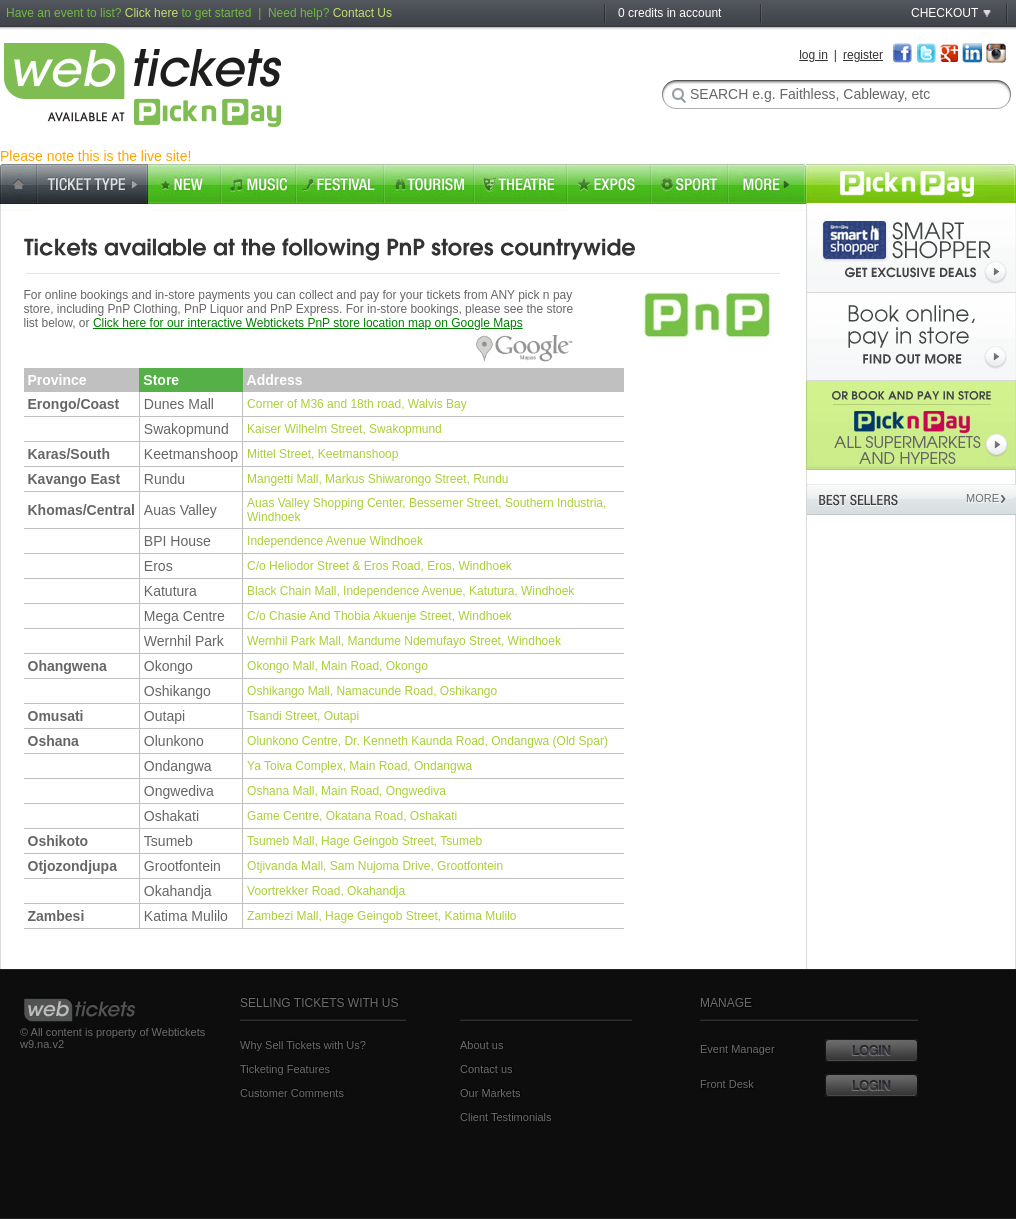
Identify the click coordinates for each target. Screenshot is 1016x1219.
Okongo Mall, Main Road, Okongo (337, 666)
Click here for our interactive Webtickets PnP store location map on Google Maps (308, 323)
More (767, 187)
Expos (609, 187)
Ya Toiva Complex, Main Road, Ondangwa (359, 766)
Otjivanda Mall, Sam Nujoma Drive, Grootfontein (375, 866)
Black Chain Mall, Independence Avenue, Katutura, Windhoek (410, 591)
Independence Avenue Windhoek (335, 541)
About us (481, 1045)
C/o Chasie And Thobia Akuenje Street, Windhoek (379, 616)
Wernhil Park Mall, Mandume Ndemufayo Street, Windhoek (404, 641)
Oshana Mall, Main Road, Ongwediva (346, 791)
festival (340, 187)
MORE (984, 498)
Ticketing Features (285, 1069)
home (18, 187)
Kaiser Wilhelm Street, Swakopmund (344, 429)
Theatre (520, 187)
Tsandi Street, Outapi (303, 716)
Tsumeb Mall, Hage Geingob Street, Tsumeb (364, 841)
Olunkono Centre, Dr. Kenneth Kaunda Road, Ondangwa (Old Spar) (427, 741)
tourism (429, 187)
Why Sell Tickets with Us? (303, 1045)
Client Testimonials (506, 1117)
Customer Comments (292, 1093)
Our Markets (490, 1093)
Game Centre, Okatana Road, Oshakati (352, 816)
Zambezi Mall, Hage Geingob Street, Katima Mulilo (381, 916)
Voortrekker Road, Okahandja (326, 891)
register (863, 55)
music (258, 187)
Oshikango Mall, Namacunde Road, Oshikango (372, 691)
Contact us (486, 1069)
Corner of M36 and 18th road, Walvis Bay (357, 404)
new (184, 187)
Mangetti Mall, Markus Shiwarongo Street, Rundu (377, 479)
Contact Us (362, 13)
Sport (689, 187)
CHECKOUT (944, 13)
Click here (151, 13)
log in (813, 55)
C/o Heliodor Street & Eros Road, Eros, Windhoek (379, 566)
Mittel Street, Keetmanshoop (322, 454)
